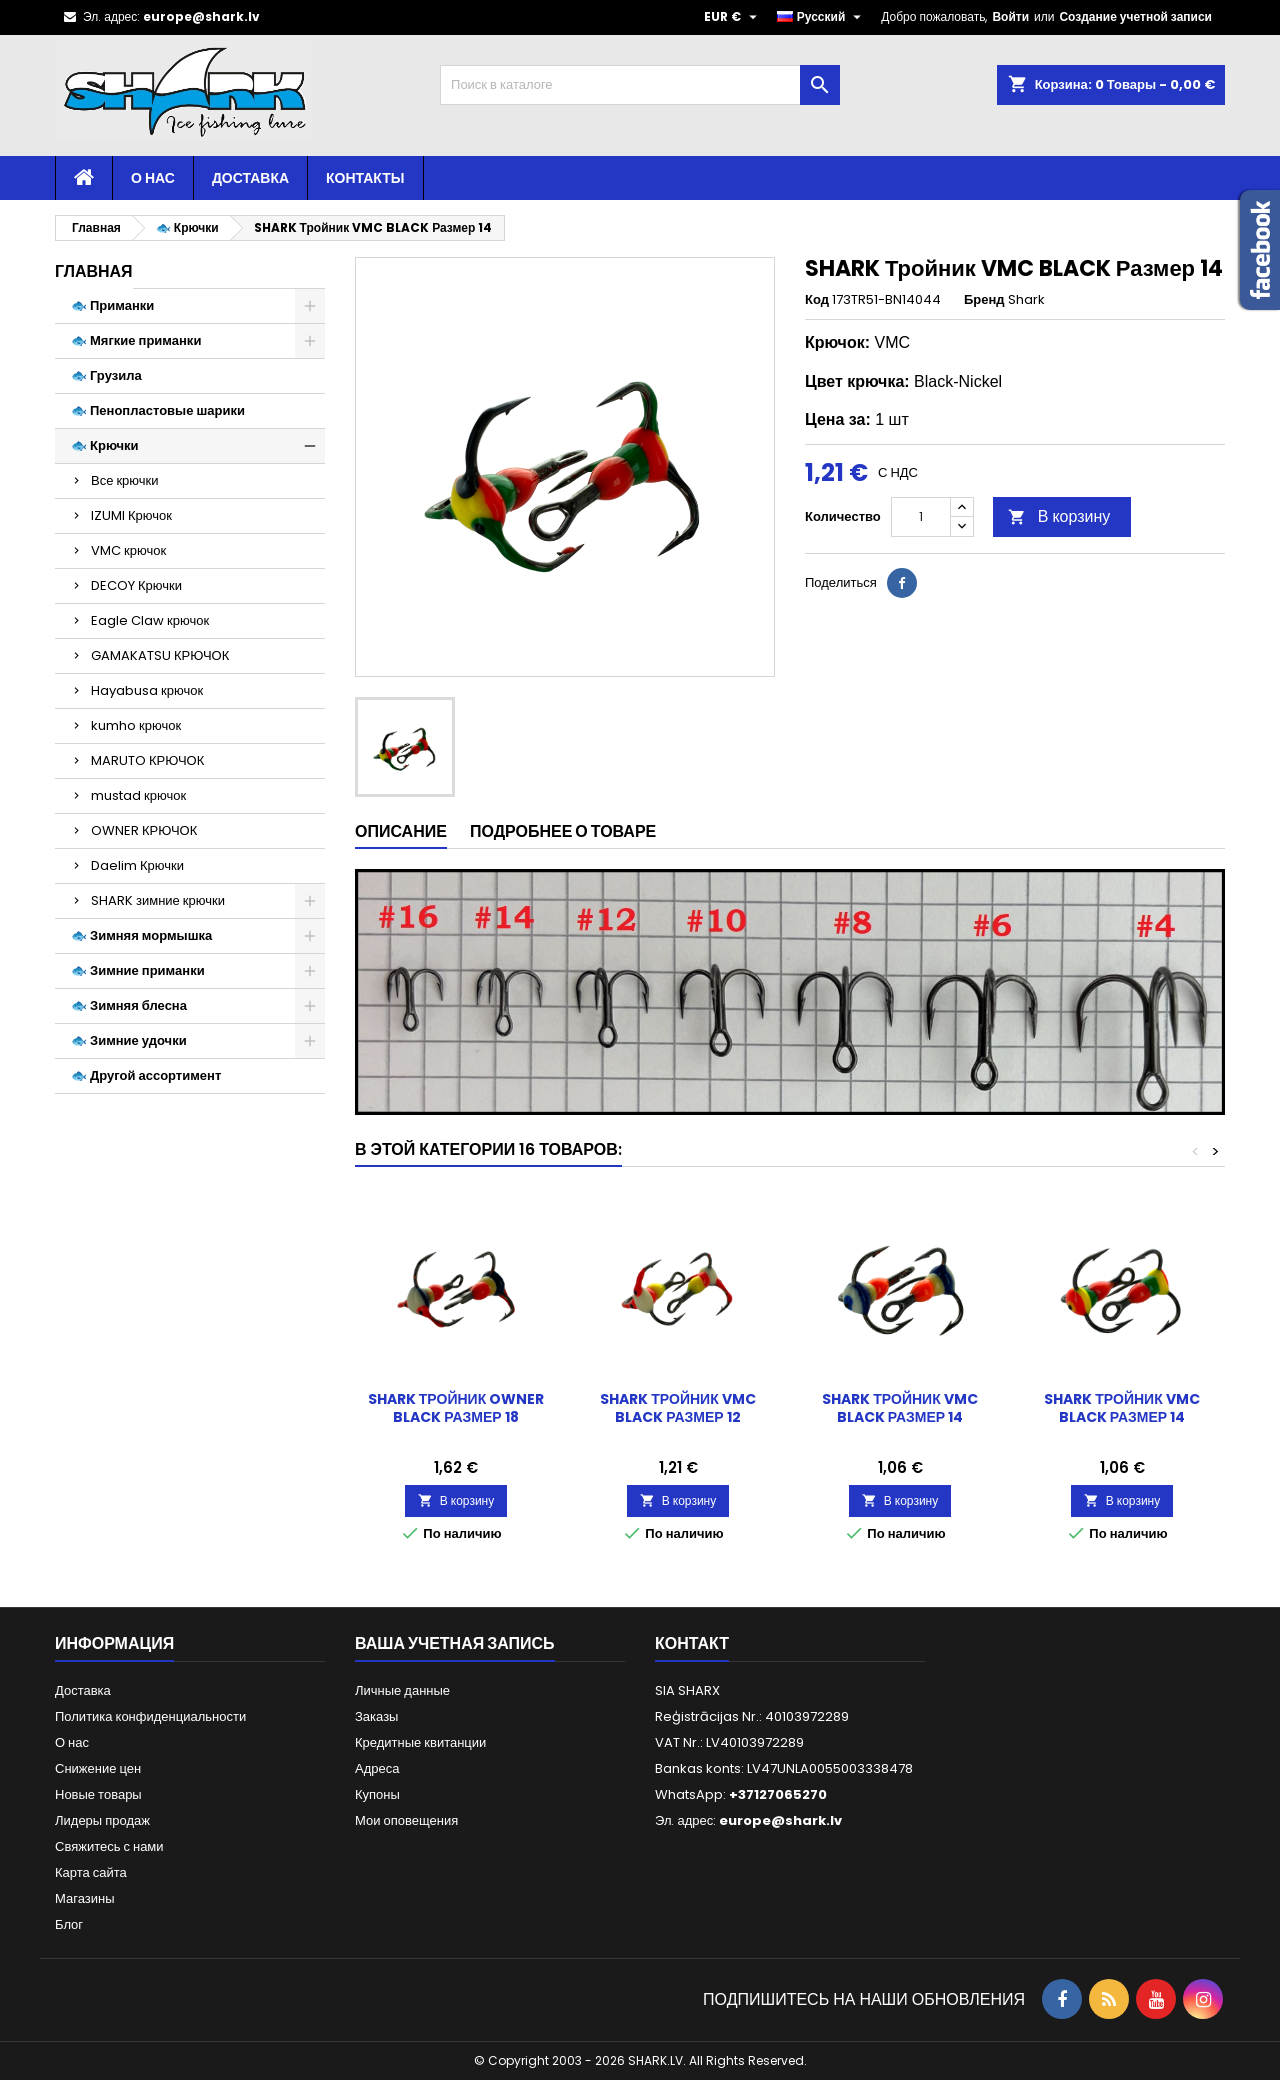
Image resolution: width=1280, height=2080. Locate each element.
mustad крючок (138, 795)
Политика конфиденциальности (150, 1716)
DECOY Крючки (136, 585)
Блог (69, 1924)
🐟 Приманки (112, 305)
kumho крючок (136, 725)
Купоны (377, 1794)
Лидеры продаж (102, 1820)
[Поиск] (640, 85)
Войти (1010, 16)
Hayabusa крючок (147, 690)
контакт (692, 1643)
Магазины (85, 1898)
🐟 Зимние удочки (129, 1040)
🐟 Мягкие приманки (136, 340)
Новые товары (98, 1794)
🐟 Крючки (105, 445)
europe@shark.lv (201, 16)
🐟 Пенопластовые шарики (158, 410)
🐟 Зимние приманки (138, 970)
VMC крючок (128, 550)
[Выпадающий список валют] (733, 17)
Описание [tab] (401, 831)
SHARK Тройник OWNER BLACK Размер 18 (456, 1408)
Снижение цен (98, 1768)
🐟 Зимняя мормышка (141, 935)
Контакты (365, 178)
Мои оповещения (406, 1820)
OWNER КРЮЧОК (144, 830)
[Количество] (921, 517)
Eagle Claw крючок (150, 620)
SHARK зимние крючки (158, 900)
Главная (94, 271)
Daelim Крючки (137, 865)
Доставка (250, 178)
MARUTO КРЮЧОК (147, 760)
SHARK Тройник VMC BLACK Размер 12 (677, 1408)
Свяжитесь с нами (109, 1846)
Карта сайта (91, 1872)
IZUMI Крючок (131, 515)
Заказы (376, 1716)
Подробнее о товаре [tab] (563, 831)
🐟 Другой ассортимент (146, 1075)
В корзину (1059, 516)
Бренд (984, 300)
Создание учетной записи (1135, 16)
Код (817, 300)
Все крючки (125, 480)
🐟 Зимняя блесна (129, 1005)
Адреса (377, 1768)
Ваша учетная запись (455, 1643)
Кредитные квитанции (420, 1742)
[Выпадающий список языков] (822, 17)
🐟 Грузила (106, 375)
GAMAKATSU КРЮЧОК (160, 655)
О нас (153, 178)
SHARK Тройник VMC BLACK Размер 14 (899, 1408)
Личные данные (402, 1690)
